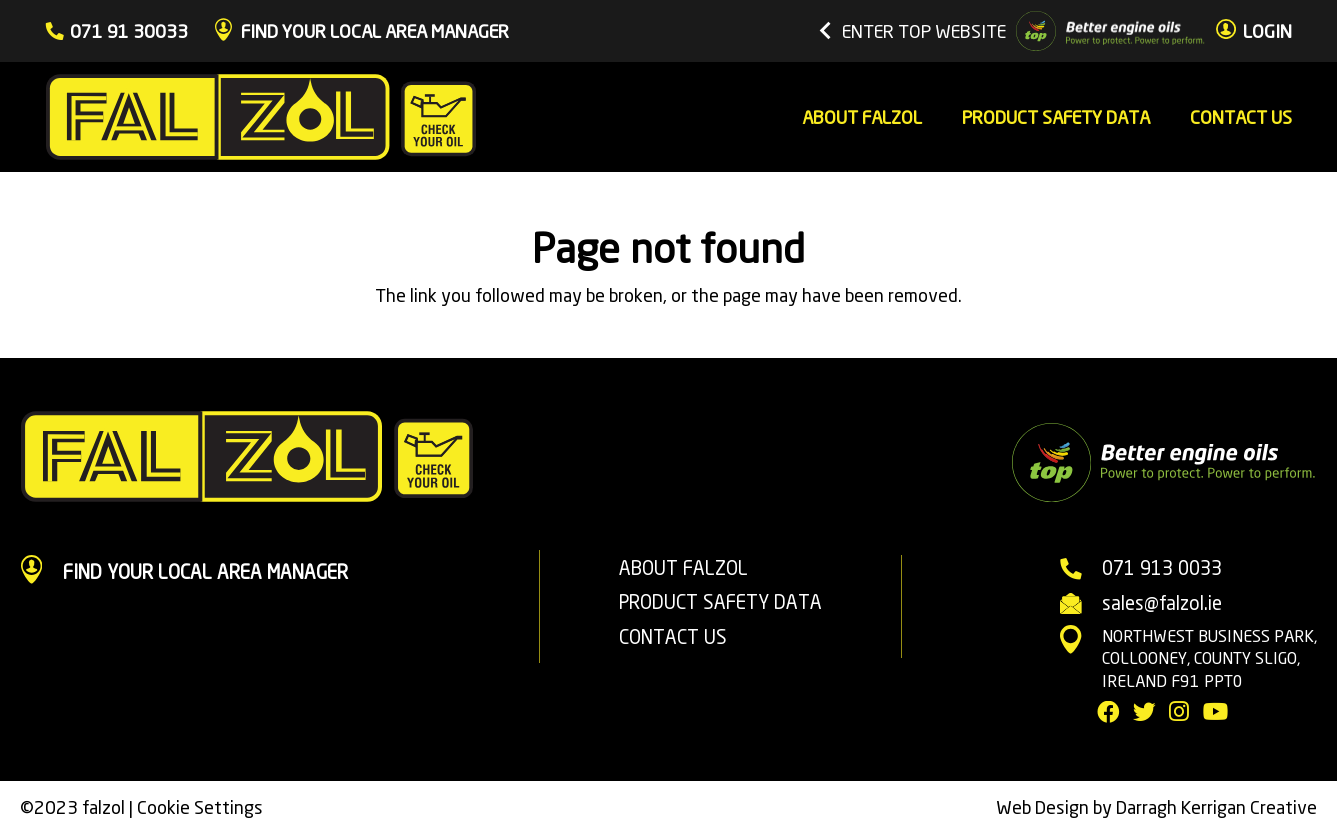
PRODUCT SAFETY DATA (720, 602)
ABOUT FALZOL (683, 568)
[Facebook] (1108, 712)
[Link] (261, 117)
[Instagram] (1179, 712)
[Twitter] (1144, 712)
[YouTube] (1216, 712)
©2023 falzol (72, 807)
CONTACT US (673, 637)
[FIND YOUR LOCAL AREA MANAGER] (41, 572)
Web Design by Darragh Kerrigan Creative (1156, 807)
